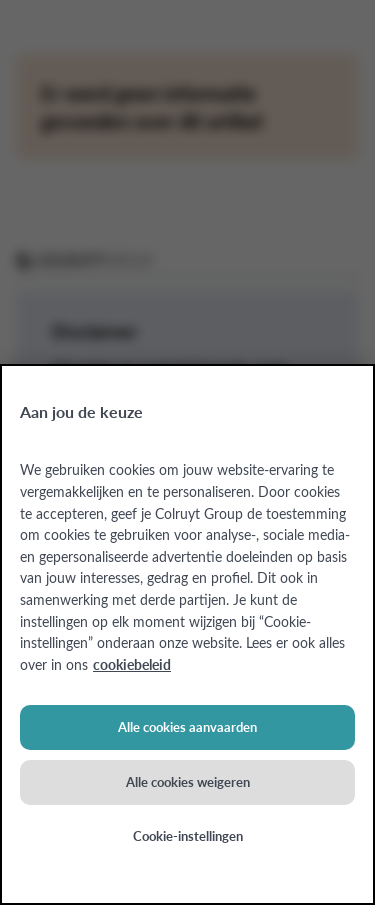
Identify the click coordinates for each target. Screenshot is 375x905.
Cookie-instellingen (188, 836)
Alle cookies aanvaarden (187, 727)
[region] (187, 634)
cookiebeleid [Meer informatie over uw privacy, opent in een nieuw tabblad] (132, 664)
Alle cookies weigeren (188, 782)
